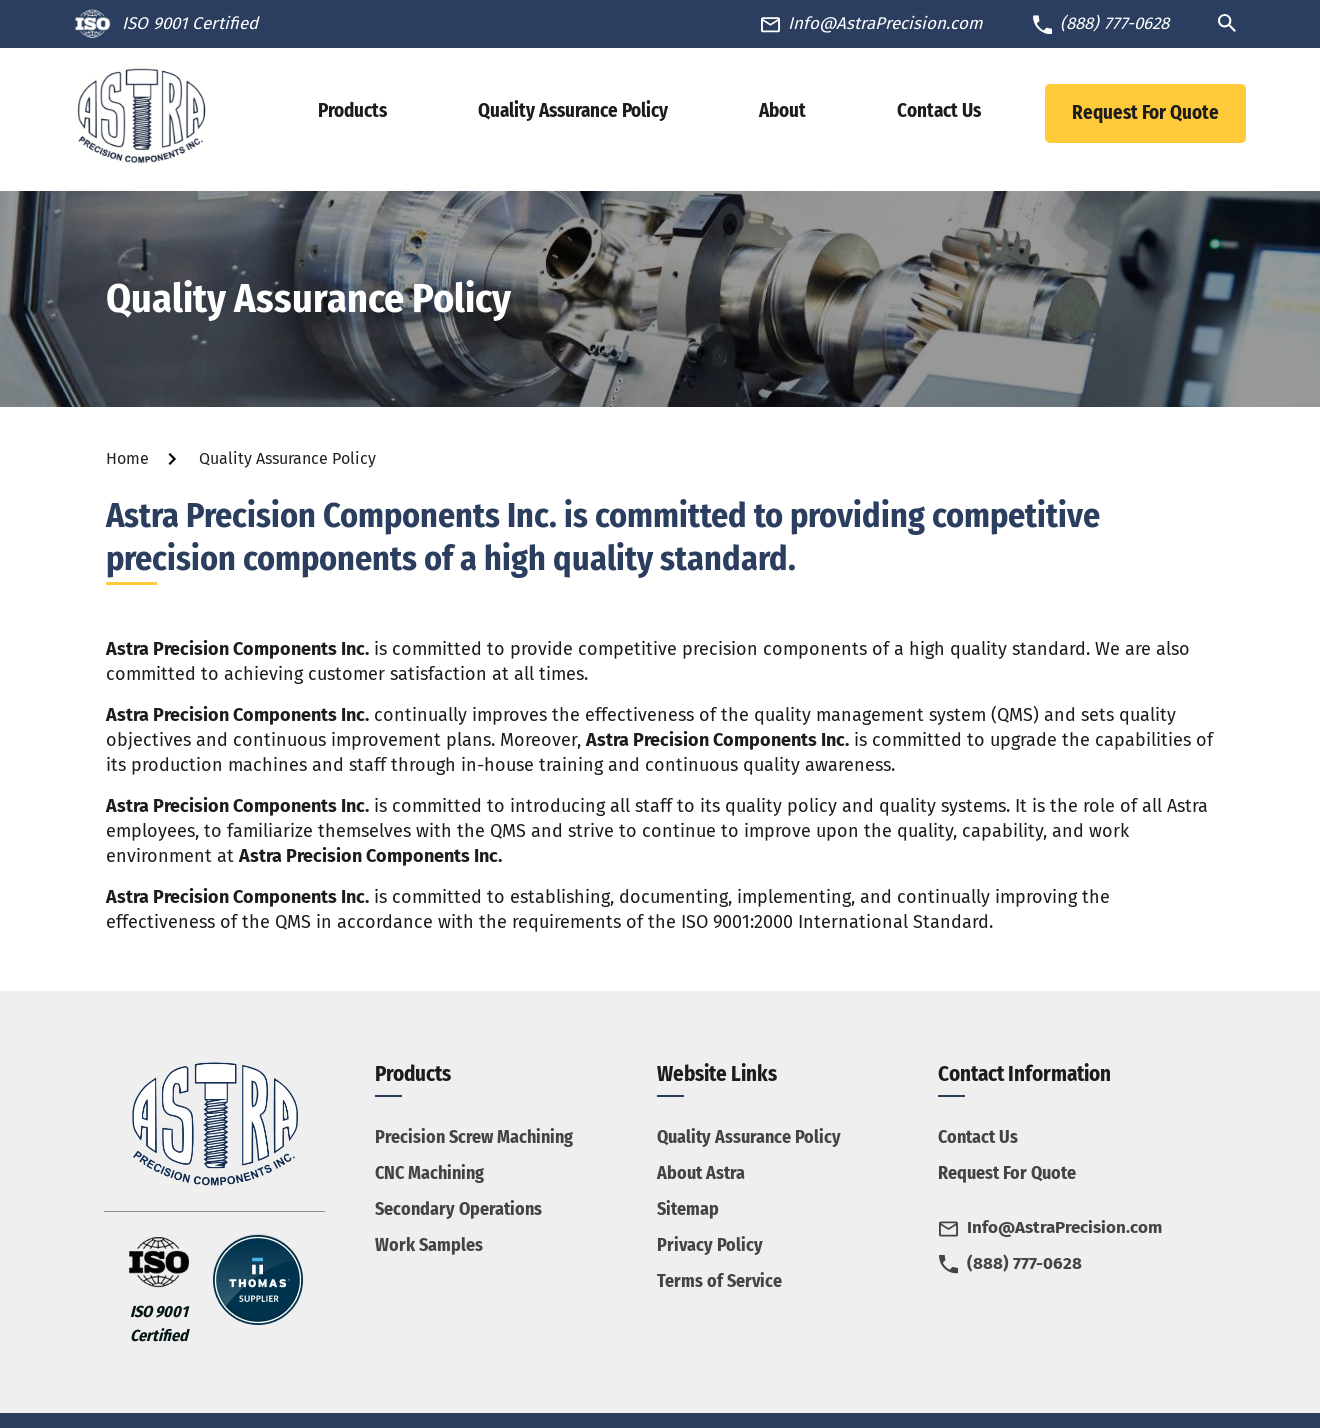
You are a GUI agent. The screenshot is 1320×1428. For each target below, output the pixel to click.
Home (127, 458)
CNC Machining (429, 1173)
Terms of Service (719, 1281)
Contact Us (978, 1137)
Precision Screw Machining (474, 1137)
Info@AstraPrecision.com (1064, 1227)
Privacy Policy (710, 1245)
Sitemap (688, 1209)
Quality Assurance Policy (749, 1137)
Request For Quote (1145, 112)
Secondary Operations (458, 1209)
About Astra (701, 1173)
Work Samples (429, 1245)
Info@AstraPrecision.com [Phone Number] (885, 23)
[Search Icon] (1231, 23)
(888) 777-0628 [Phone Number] (1114, 23)
